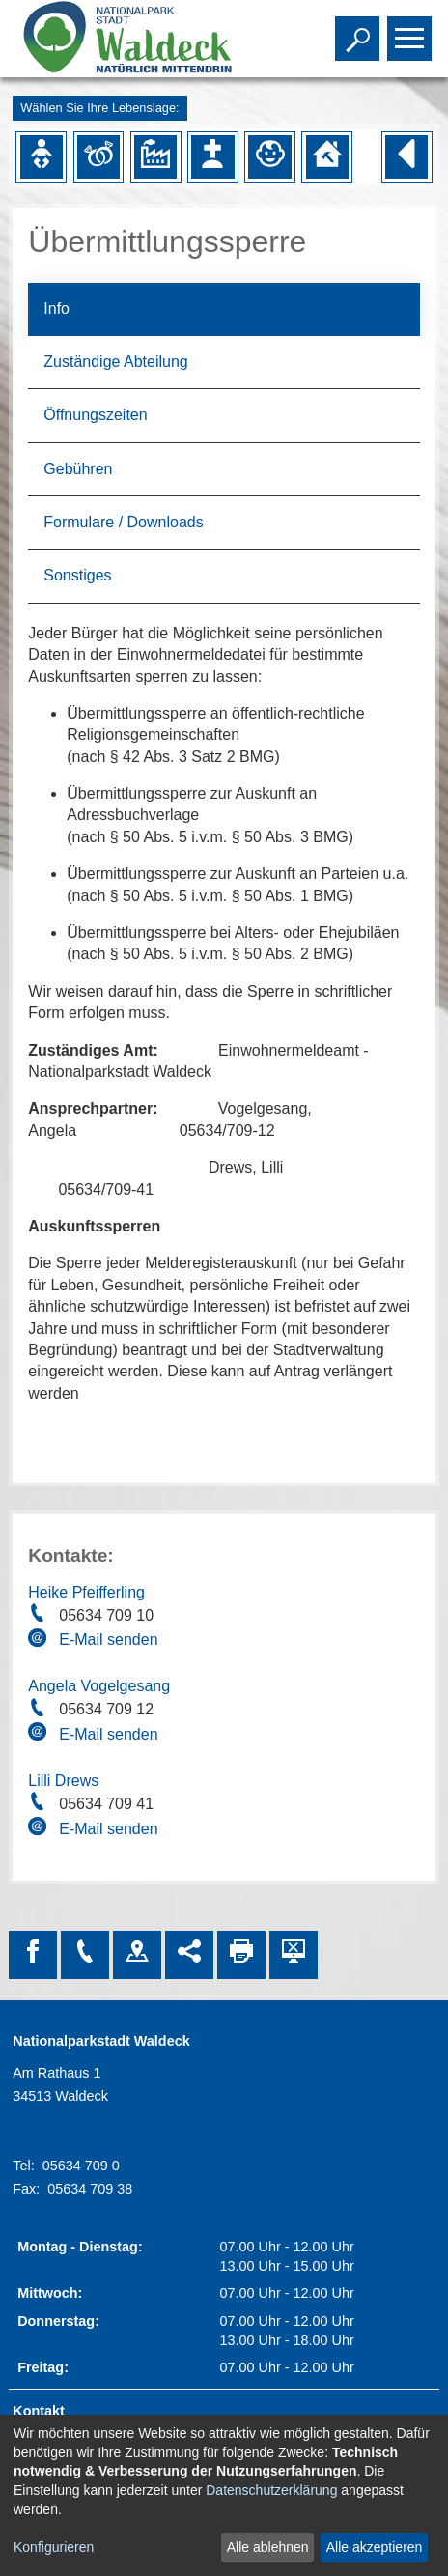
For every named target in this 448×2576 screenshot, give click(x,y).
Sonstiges (77, 575)
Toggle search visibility (360, 30)
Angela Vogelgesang (99, 1686)
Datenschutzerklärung (271, 2490)
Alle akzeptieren (374, 2547)
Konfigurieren (54, 2547)
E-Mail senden (108, 1639)
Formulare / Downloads (123, 522)
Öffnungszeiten (95, 415)
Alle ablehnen (268, 2547)
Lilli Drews (63, 1780)
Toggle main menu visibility (412, 30)
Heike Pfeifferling (86, 1592)
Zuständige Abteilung (115, 362)
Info (56, 308)
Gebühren (77, 469)
